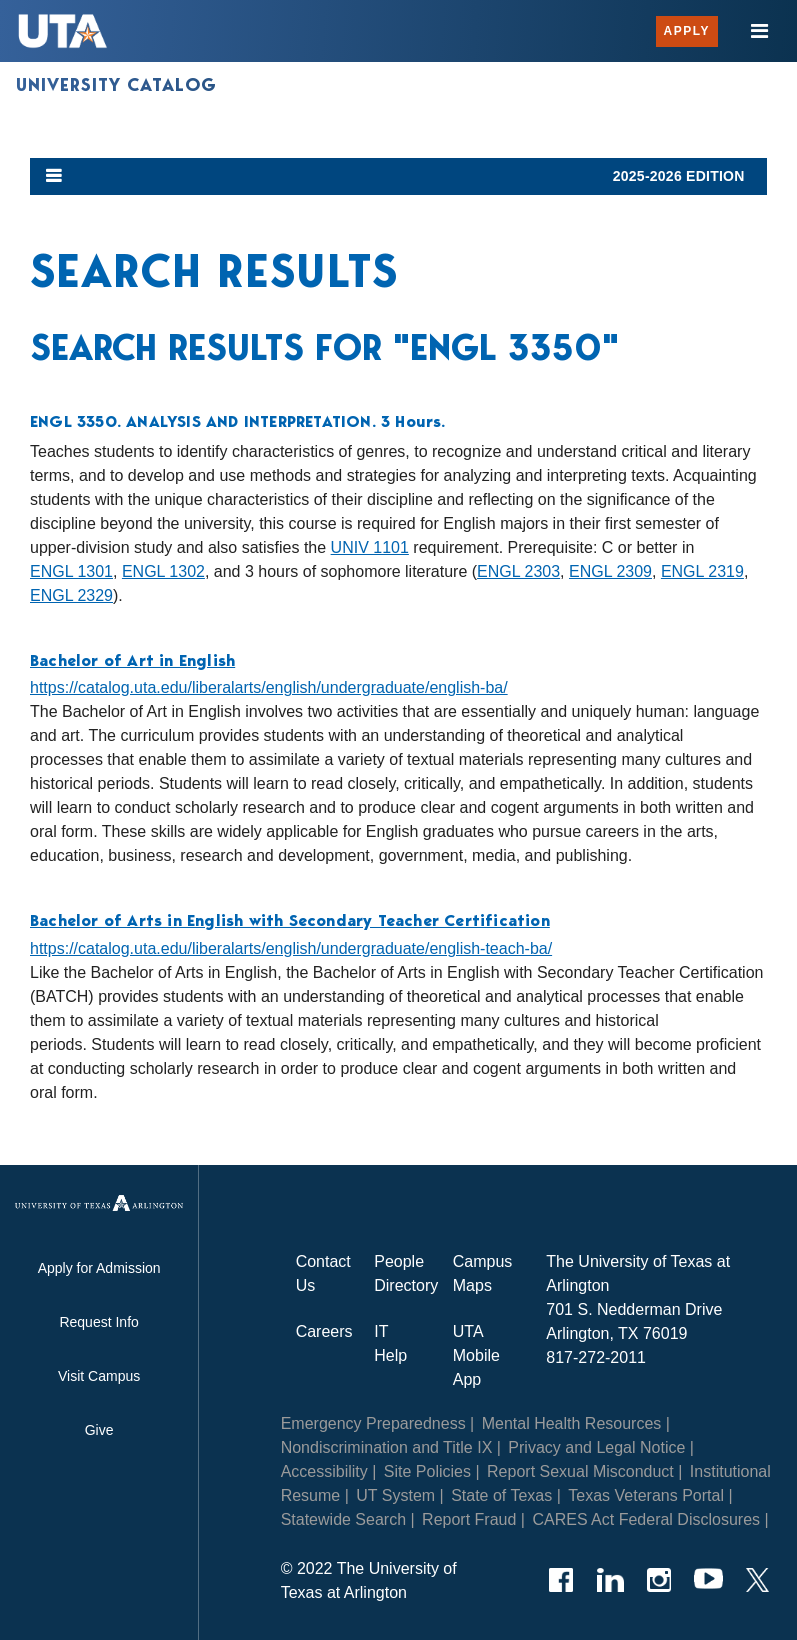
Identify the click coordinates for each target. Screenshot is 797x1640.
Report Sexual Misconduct (580, 1471)
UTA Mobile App (476, 1355)
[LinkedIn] (610, 1580)
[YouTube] (708, 1580)
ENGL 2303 (518, 571)
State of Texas (501, 1495)
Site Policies (427, 1471)
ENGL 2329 (71, 595)
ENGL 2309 (610, 571)
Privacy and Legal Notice (596, 1447)
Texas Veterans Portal (646, 1495)
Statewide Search (343, 1519)
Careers (324, 1331)
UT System (395, 1495)
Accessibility (324, 1471)
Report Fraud (469, 1519)
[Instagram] (659, 1580)
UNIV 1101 (370, 547)
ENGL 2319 (702, 571)
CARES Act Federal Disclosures (646, 1519)
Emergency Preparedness (373, 1423)
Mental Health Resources (572, 1423)
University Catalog (116, 85)
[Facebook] (561, 1580)
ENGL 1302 (163, 571)
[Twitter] (757, 1580)
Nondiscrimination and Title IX (387, 1447)
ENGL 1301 (71, 571)
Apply (687, 31)
